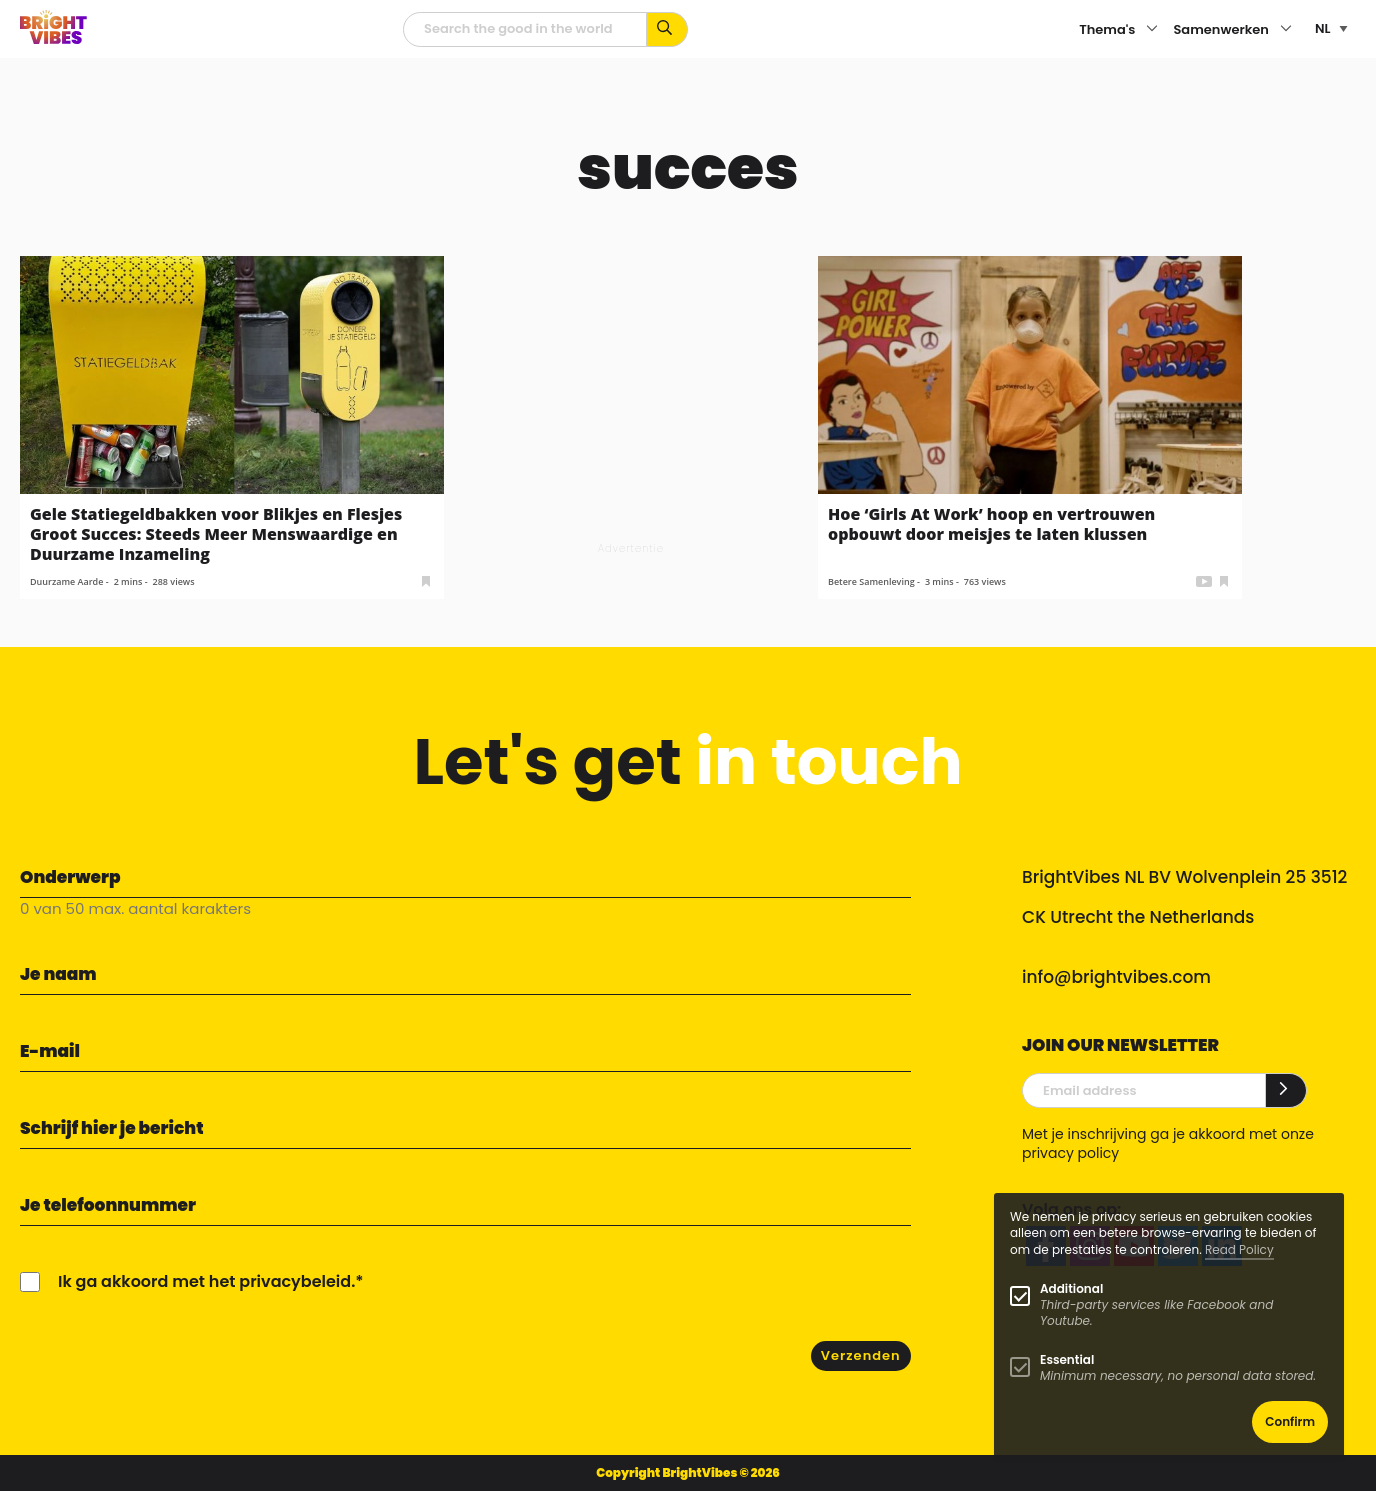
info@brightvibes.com (1116, 977)
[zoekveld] (525, 29)
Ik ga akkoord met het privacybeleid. (206, 1281)
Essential (1067, 1359)
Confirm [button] (1290, 1421)
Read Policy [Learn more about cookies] (1239, 1249)
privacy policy (1070, 1153)
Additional (1071, 1288)
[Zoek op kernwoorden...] (667, 29)
